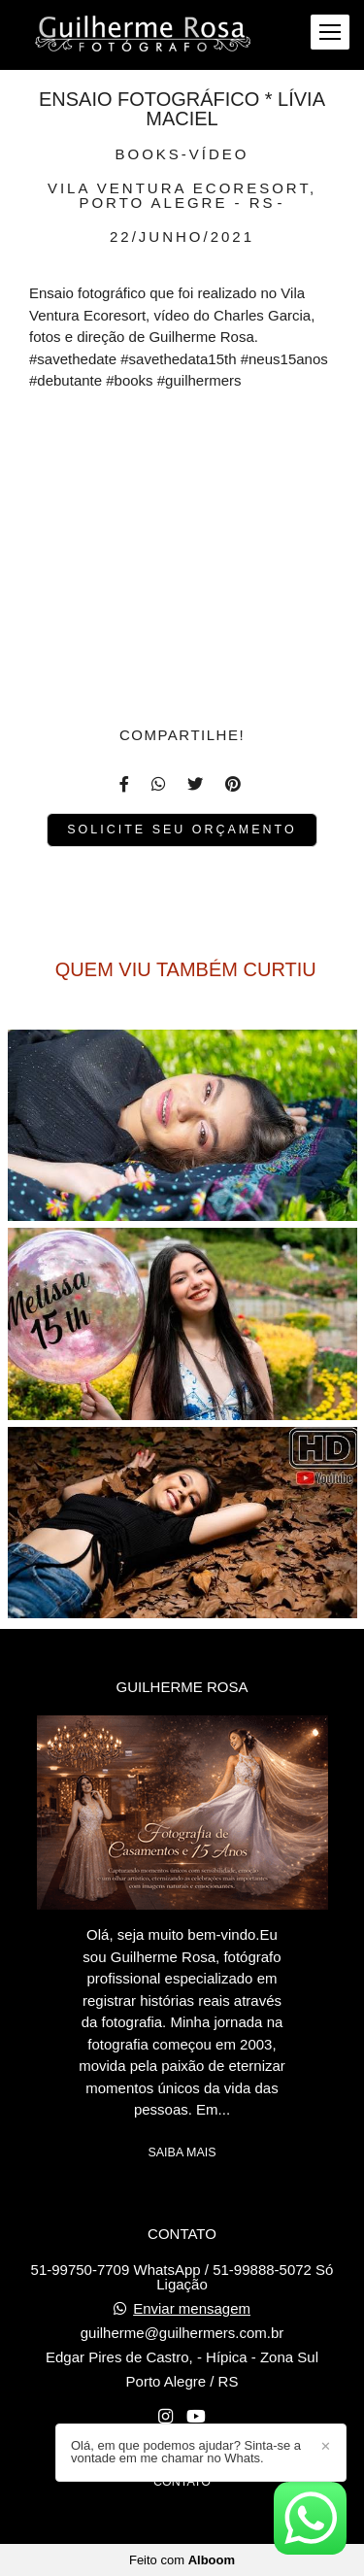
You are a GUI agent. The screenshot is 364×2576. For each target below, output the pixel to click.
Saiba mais (181, 2152)
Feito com (182, 2560)
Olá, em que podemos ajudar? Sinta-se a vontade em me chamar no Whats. (186, 2451)
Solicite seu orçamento (181, 829)
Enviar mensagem (191, 2308)
